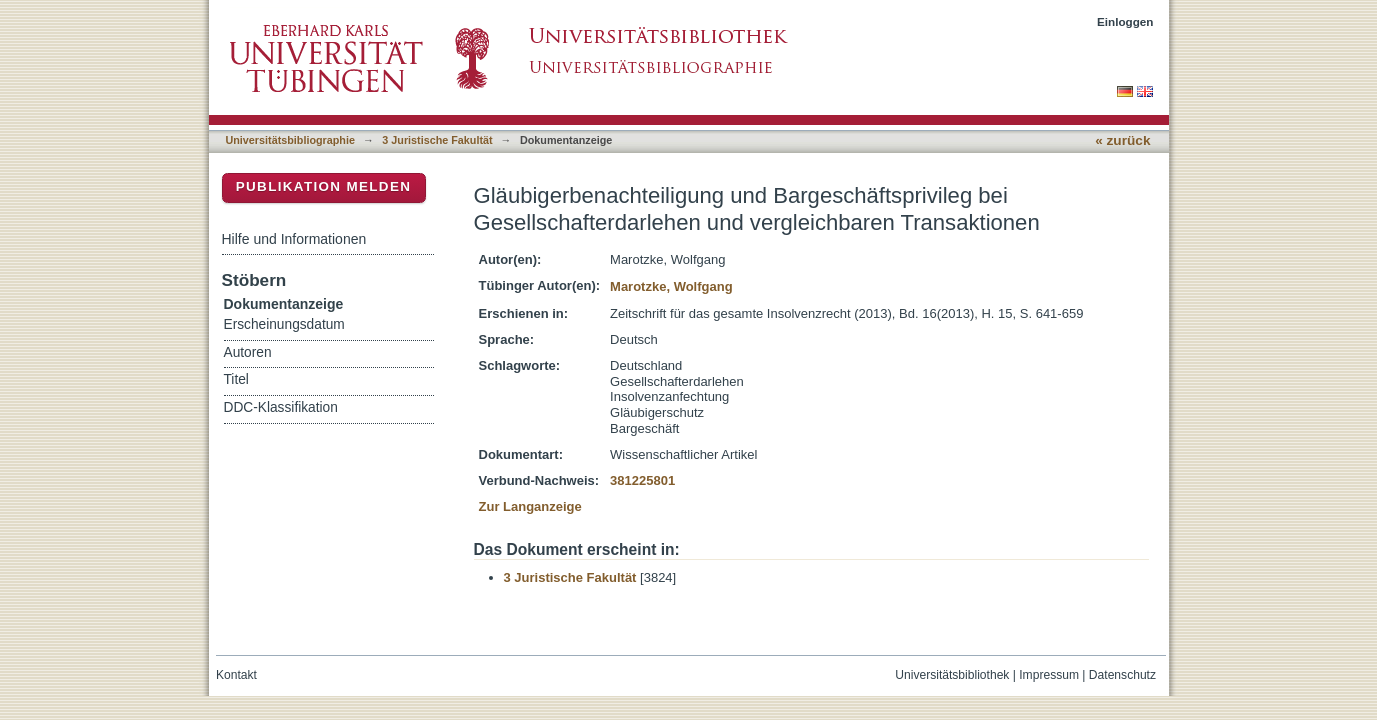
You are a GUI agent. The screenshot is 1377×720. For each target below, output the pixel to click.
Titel (236, 379)
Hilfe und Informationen (294, 239)
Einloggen (1125, 21)
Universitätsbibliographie (290, 140)
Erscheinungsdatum (284, 324)
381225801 (642, 480)
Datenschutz (1122, 675)
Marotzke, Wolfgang (671, 286)
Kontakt (236, 675)
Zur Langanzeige (530, 506)
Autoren (248, 352)
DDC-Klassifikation (281, 407)
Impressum (1049, 675)
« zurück (1122, 140)
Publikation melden (324, 186)
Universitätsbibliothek (952, 675)
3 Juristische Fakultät (437, 140)
